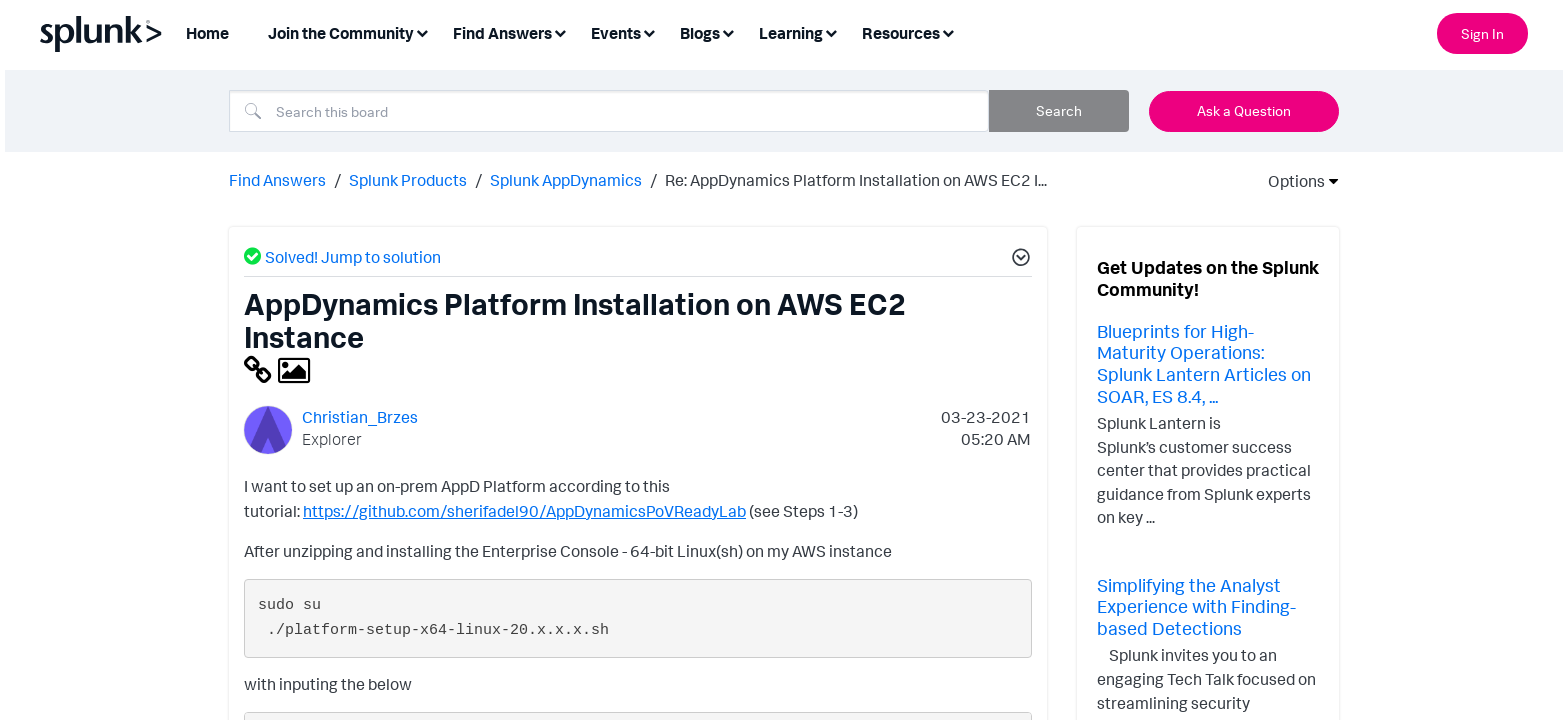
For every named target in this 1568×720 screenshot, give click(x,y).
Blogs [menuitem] (700, 33)
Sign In (1482, 33)
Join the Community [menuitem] (341, 33)
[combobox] (609, 111)
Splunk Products (408, 180)
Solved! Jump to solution (353, 257)
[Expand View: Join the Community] (422, 31)
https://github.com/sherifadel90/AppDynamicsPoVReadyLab (524, 511)
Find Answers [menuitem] (502, 33)
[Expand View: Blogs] (728, 31)
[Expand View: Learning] (831, 31)
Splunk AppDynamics (566, 180)
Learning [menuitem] (791, 33)
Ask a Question (1244, 110)
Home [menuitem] (207, 33)
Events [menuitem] (616, 33)
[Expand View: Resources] (948, 31)
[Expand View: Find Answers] (560, 31)
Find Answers (277, 180)
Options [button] (1290, 181)
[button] (1018, 260)
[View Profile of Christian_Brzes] (360, 417)
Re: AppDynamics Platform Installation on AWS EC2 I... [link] (856, 180)
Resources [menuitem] (901, 33)
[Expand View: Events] (649, 31)
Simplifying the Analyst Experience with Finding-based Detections (1196, 606)
